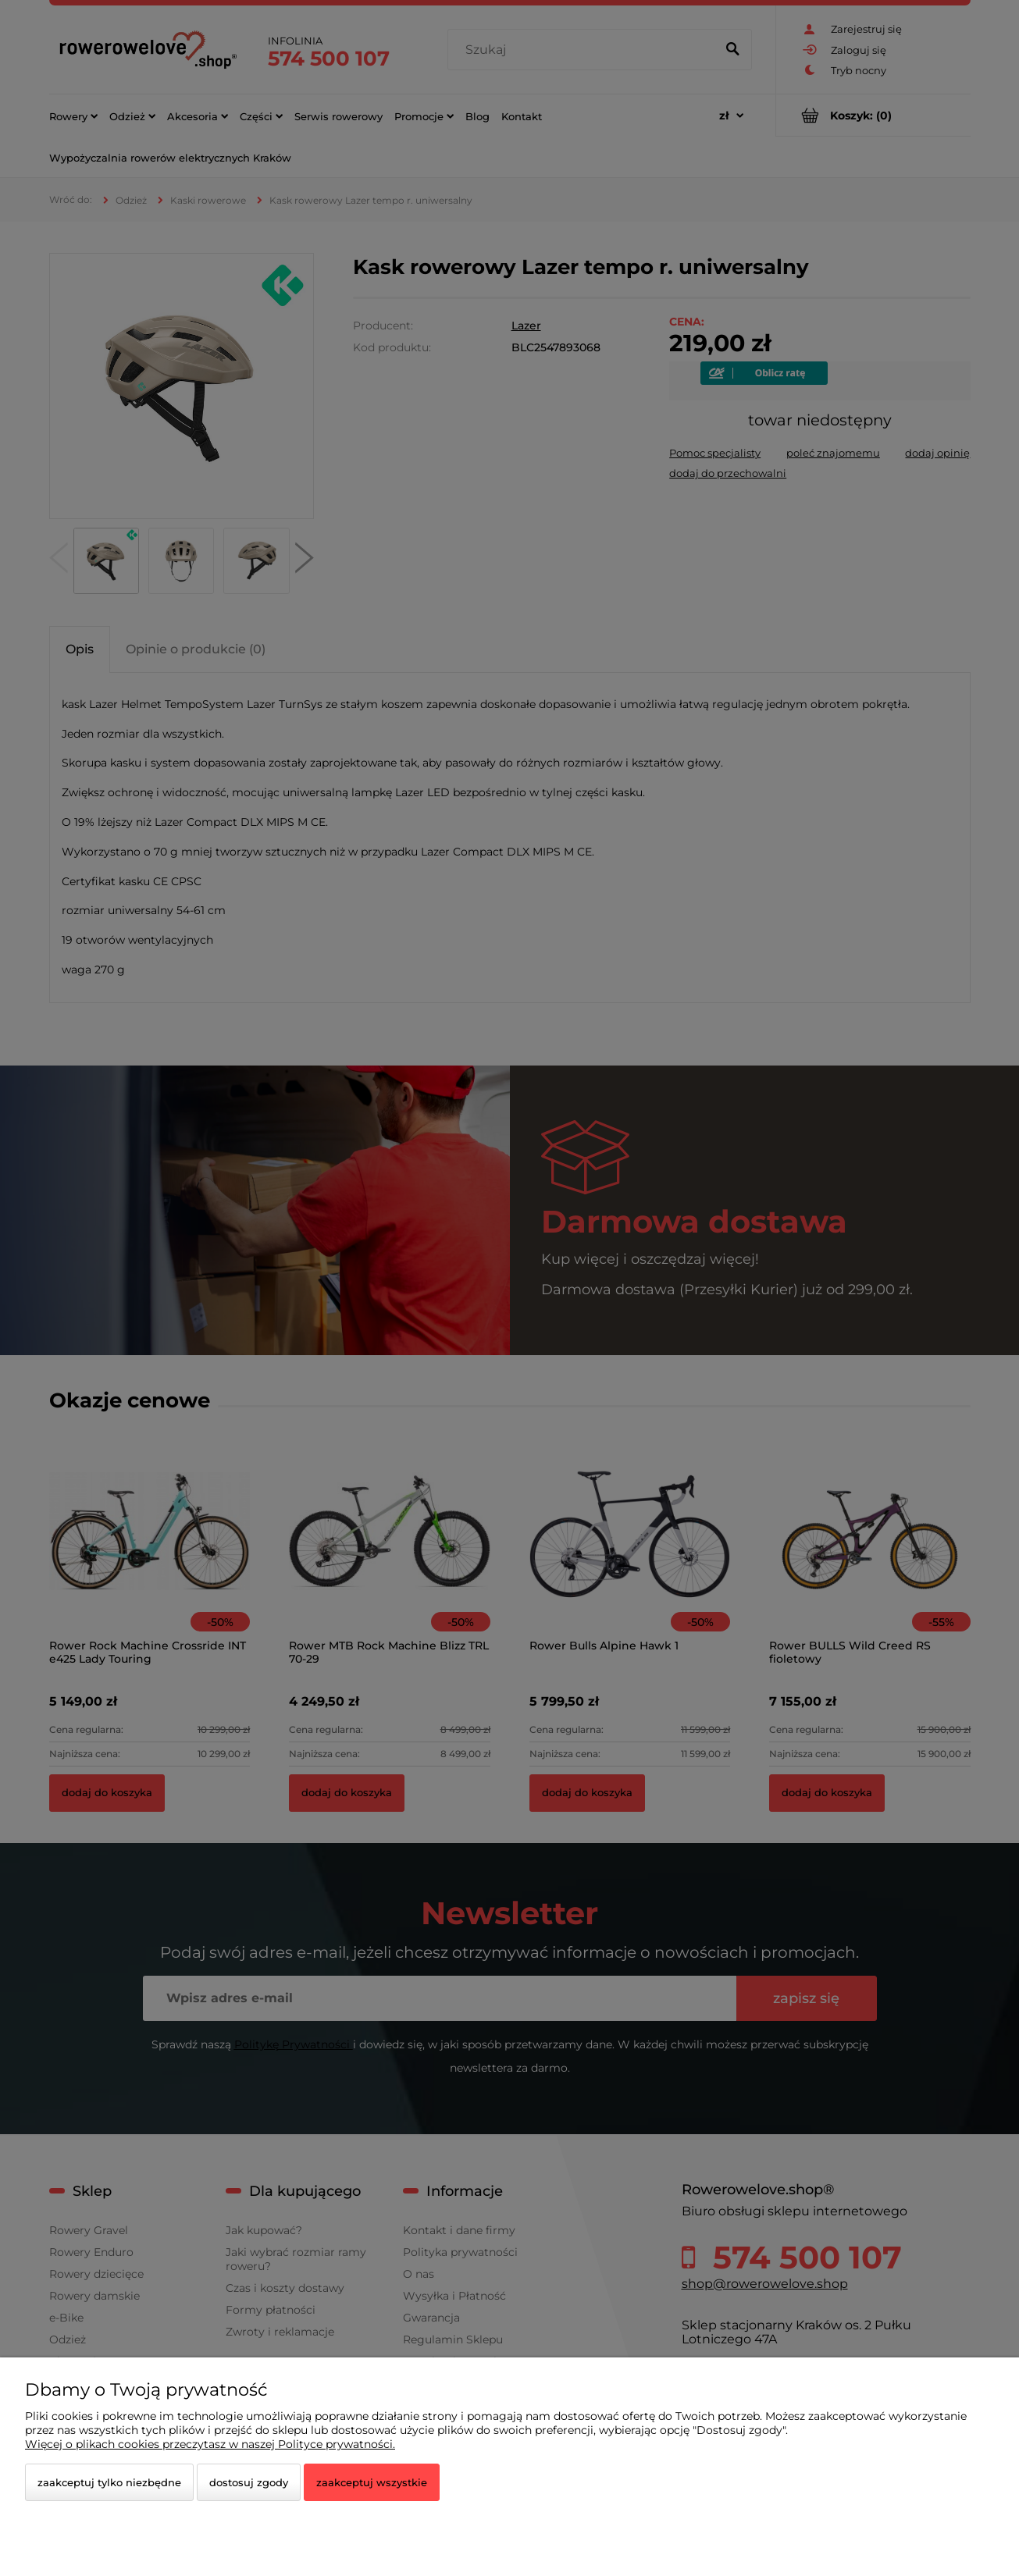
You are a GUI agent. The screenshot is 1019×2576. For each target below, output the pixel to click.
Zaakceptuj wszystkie (371, 2482)
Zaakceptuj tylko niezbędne (109, 2482)
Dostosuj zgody (248, 2482)
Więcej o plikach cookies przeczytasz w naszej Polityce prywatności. (210, 2444)
